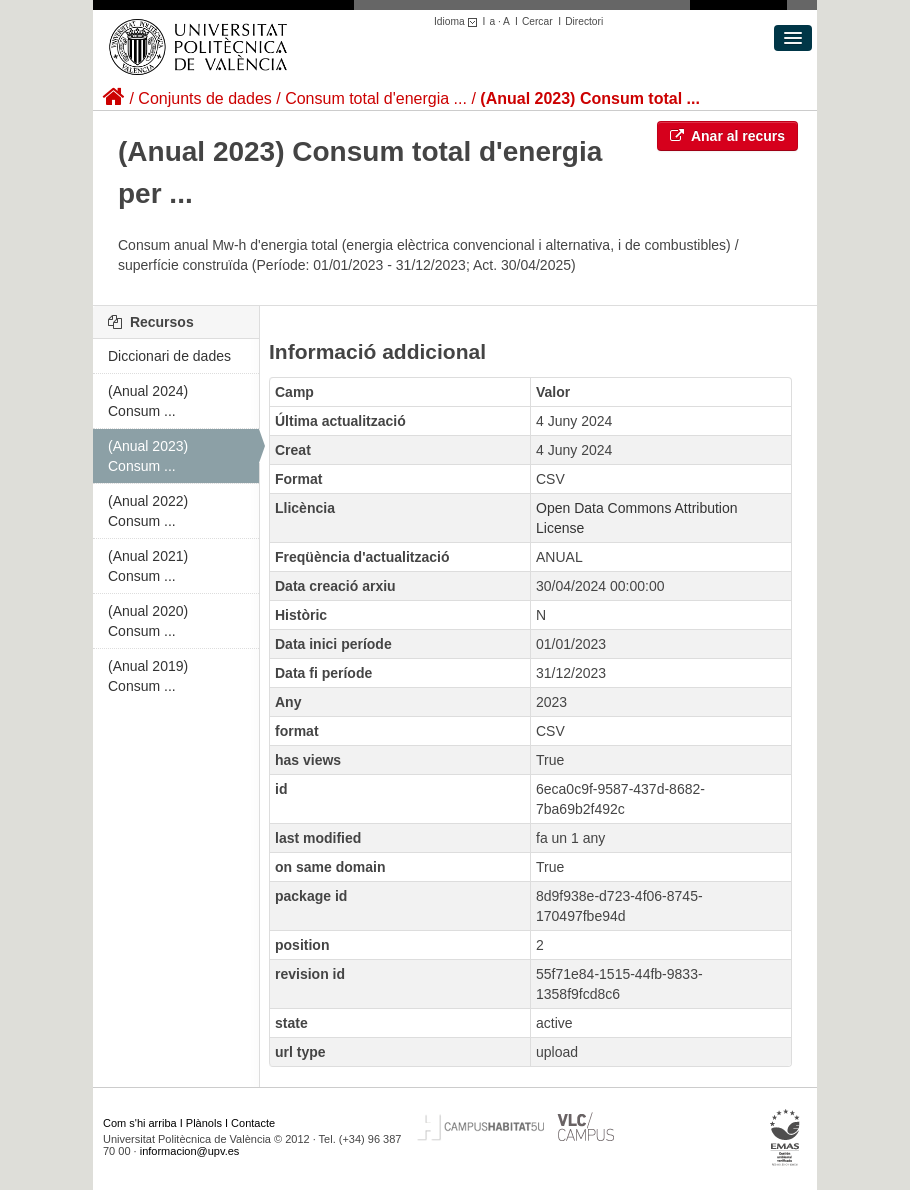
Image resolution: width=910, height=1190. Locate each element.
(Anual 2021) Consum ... (148, 566)
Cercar (537, 21)
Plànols (204, 1123)
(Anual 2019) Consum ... (148, 676)
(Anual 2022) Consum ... (148, 511)
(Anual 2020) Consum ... (148, 621)
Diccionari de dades (169, 356)
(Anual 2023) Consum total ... (590, 98)
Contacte (253, 1123)
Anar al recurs (728, 136)
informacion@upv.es (190, 1151)
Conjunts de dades (204, 98)
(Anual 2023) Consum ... (148, 456)
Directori (584, 21)
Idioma (458, 21)
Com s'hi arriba (140, 1123)
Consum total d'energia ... (376, 98)
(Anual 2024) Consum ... (148, 401)
